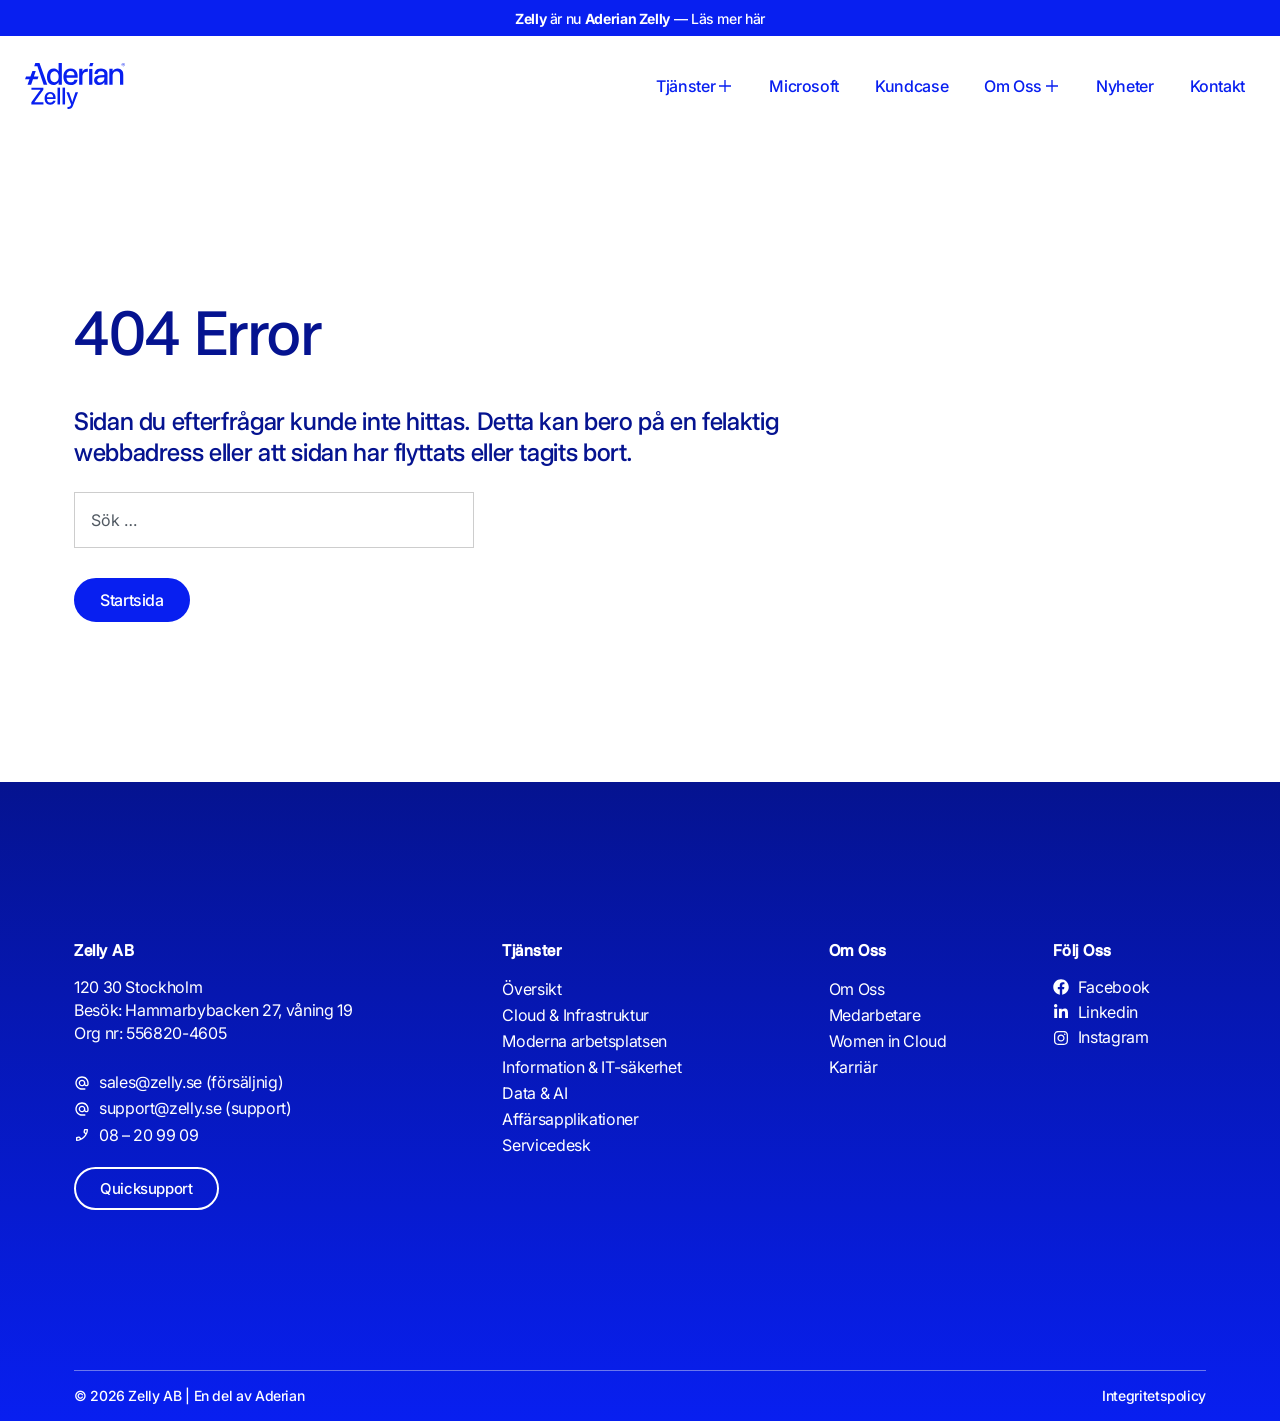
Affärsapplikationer (570, 1119)
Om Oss (857, 989)
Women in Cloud (888, 1041)
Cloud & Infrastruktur (575, 1015)
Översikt (531, 989)
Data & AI (534, 1093)
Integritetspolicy (1154, 1395)
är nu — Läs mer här (640, 18)
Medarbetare (875, 1015)
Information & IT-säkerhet (591, 1067)
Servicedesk (546, 1145)
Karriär (853, 1067)
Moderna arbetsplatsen (584, 1041)
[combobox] (274, 520)
